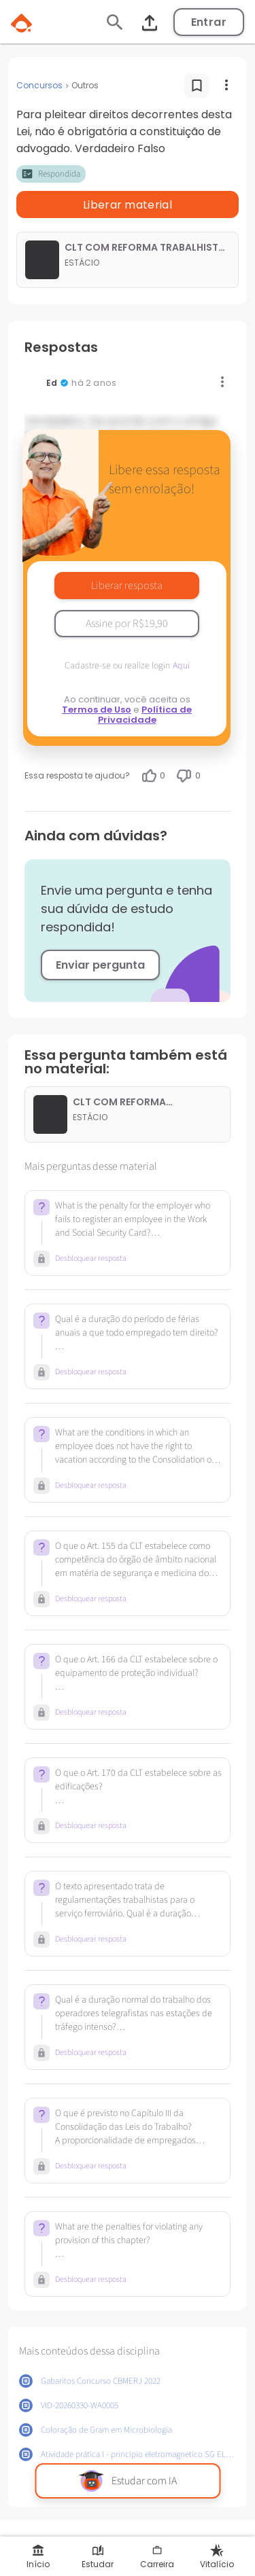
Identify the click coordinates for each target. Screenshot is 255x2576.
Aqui (181, 666)
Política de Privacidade (145, 714)
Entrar (208, 22)
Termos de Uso (96, 709)
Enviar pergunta (100, 965)
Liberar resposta (127, 585)
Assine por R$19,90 (127, 623)
